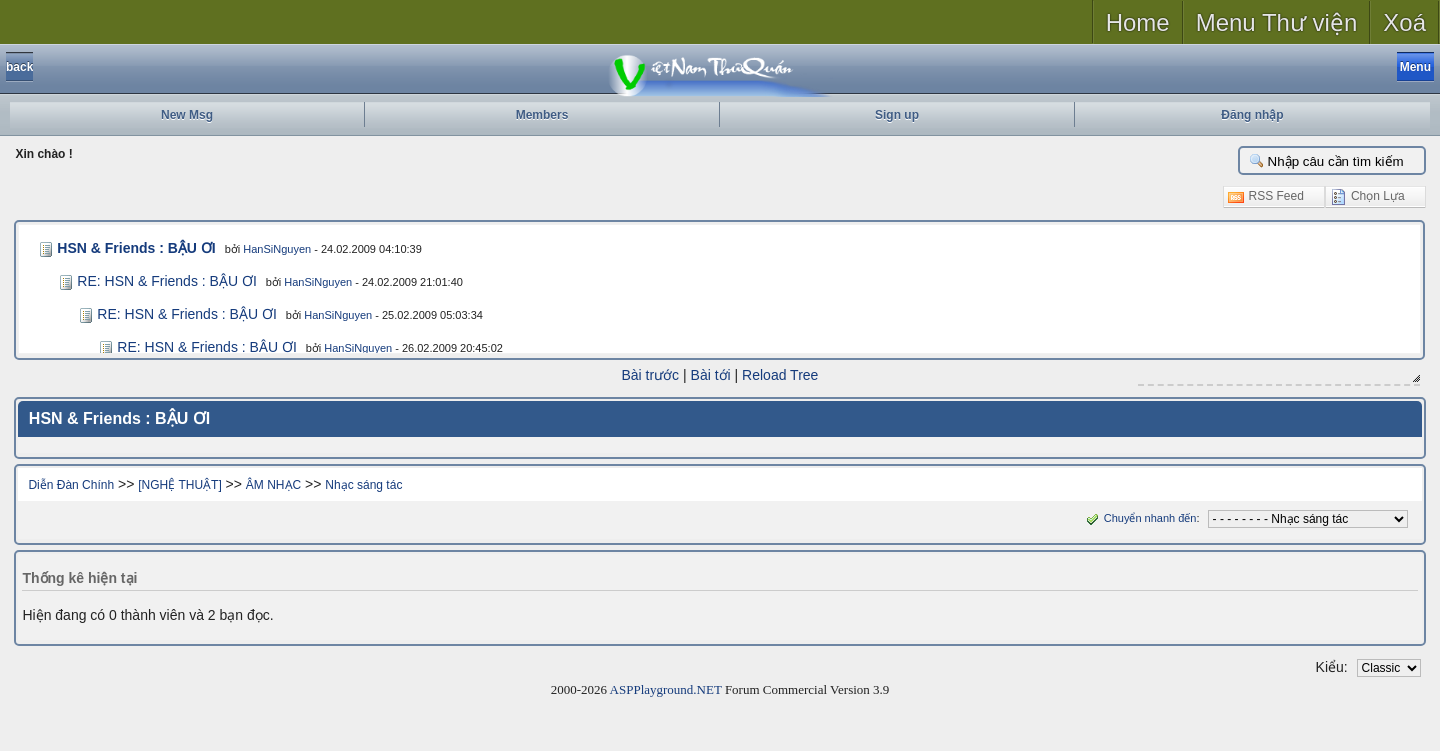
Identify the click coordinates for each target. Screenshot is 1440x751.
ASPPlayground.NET (666, 688)
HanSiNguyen (271, 249)
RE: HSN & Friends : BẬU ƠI (166, 281)
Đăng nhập (1252, 115)
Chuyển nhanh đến (1139, 517)
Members (542, 115)
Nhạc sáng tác (363, 484)
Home (1138, 22)
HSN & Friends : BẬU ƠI (133, 248)
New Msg (187, 115)
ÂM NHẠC (273, 484)
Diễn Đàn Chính (71, 484)
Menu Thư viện (1277, 22)
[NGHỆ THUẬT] (179, 484)
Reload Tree (780, 375)
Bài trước (651, 375)
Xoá (1404, 22)
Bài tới (711, 375)
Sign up (897, 115)
